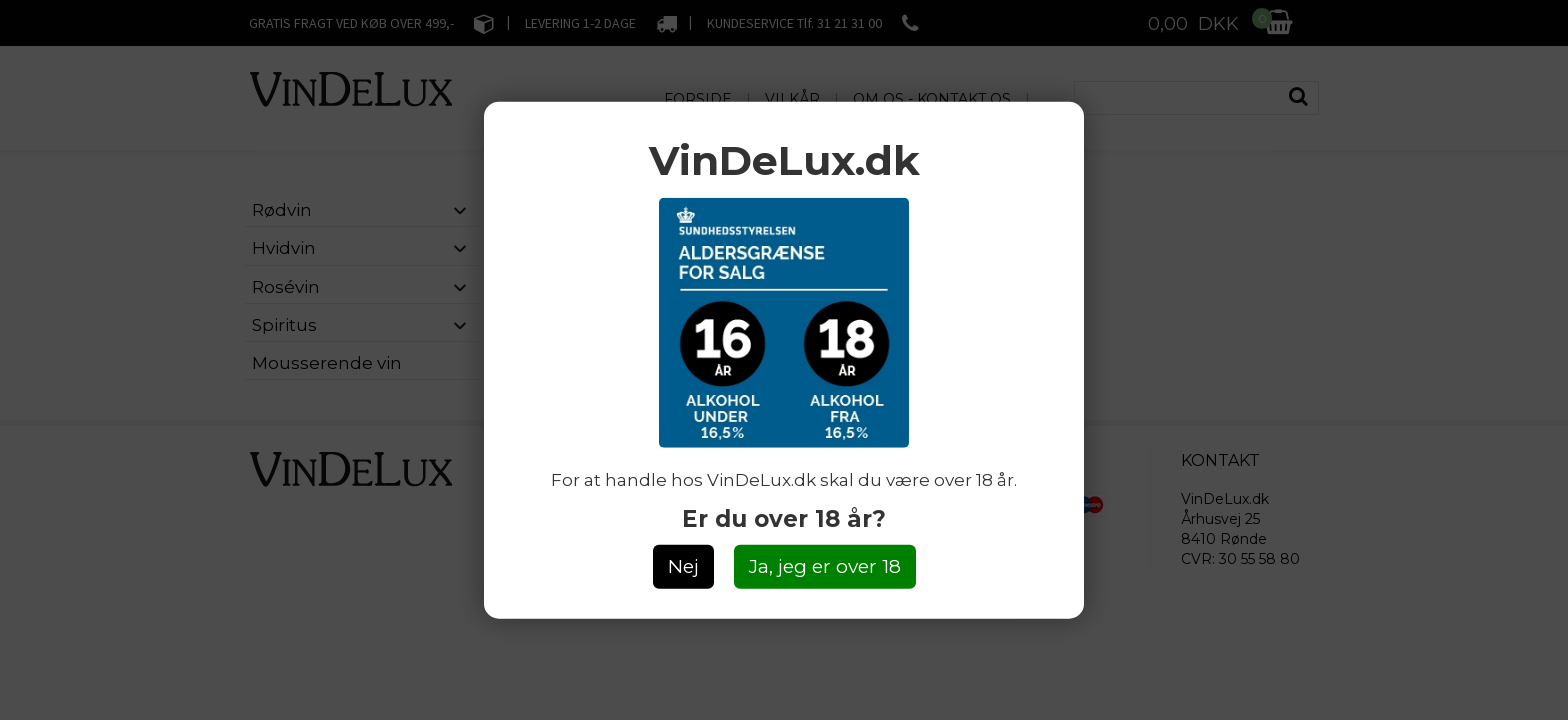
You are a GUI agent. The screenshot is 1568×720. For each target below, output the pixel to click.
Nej (683, 566)
